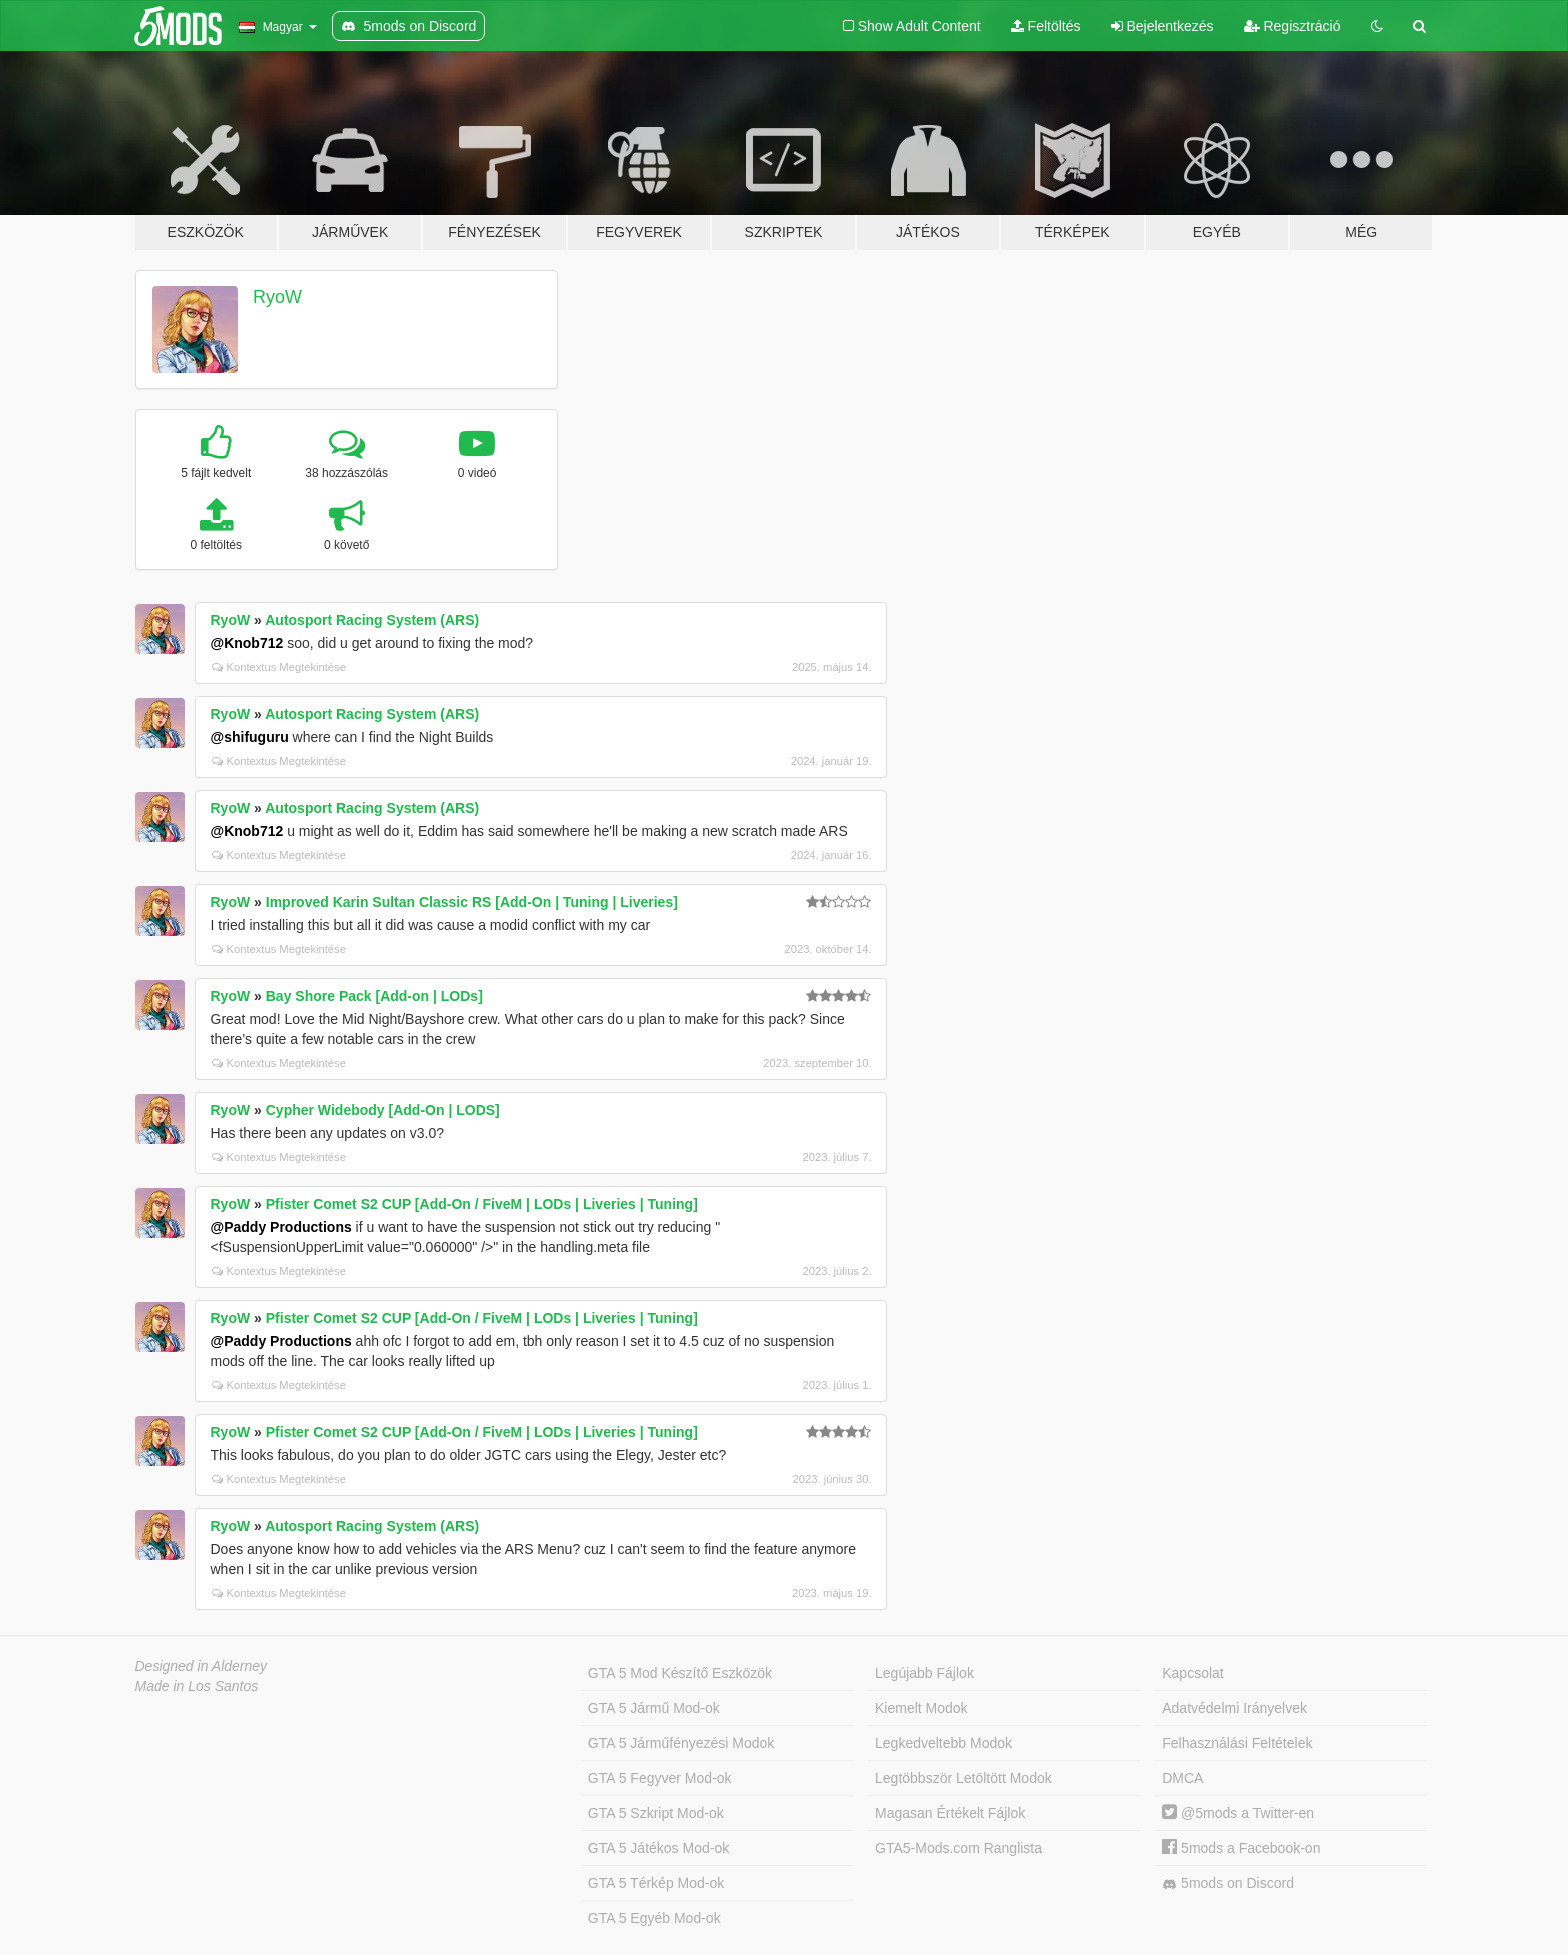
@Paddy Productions (281, 1227)
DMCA (1182, 1778)
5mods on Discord (1228, 1883)
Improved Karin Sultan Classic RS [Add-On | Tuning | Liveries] (472, 902)
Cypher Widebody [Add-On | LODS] (383, 1110)
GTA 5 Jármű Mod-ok (654, 1708)
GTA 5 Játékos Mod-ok (658, 1848)
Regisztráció (1292, 26)
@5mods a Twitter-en (1238, 1813)
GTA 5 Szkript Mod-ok (656, 1813)
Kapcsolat (1192, 1673)
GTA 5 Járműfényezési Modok (681, 1743)
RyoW (277, 297)
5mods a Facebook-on (1241, 1848)
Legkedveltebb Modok (943, 1743)
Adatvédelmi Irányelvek (1234, 1708)
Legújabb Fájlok (924, 1673)
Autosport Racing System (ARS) (372, 620)
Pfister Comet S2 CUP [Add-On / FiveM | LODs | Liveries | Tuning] (482, 1204)
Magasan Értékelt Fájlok (950, 1813)
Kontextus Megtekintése (279, 667)
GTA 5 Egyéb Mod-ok (654, 1918)
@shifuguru (250, 737)
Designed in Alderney (201, 1666)
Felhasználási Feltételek (1237, 1743)
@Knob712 (247, 643)
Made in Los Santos (197, 1686)
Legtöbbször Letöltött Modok (963, 1778)
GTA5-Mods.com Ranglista (958, 1848)
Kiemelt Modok (921, 1708)
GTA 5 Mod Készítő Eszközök (680, 1673)
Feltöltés (1046, 26)
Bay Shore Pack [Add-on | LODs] (374, 996)
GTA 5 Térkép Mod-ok (656, 1883)
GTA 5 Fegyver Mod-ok (660, 1778)
